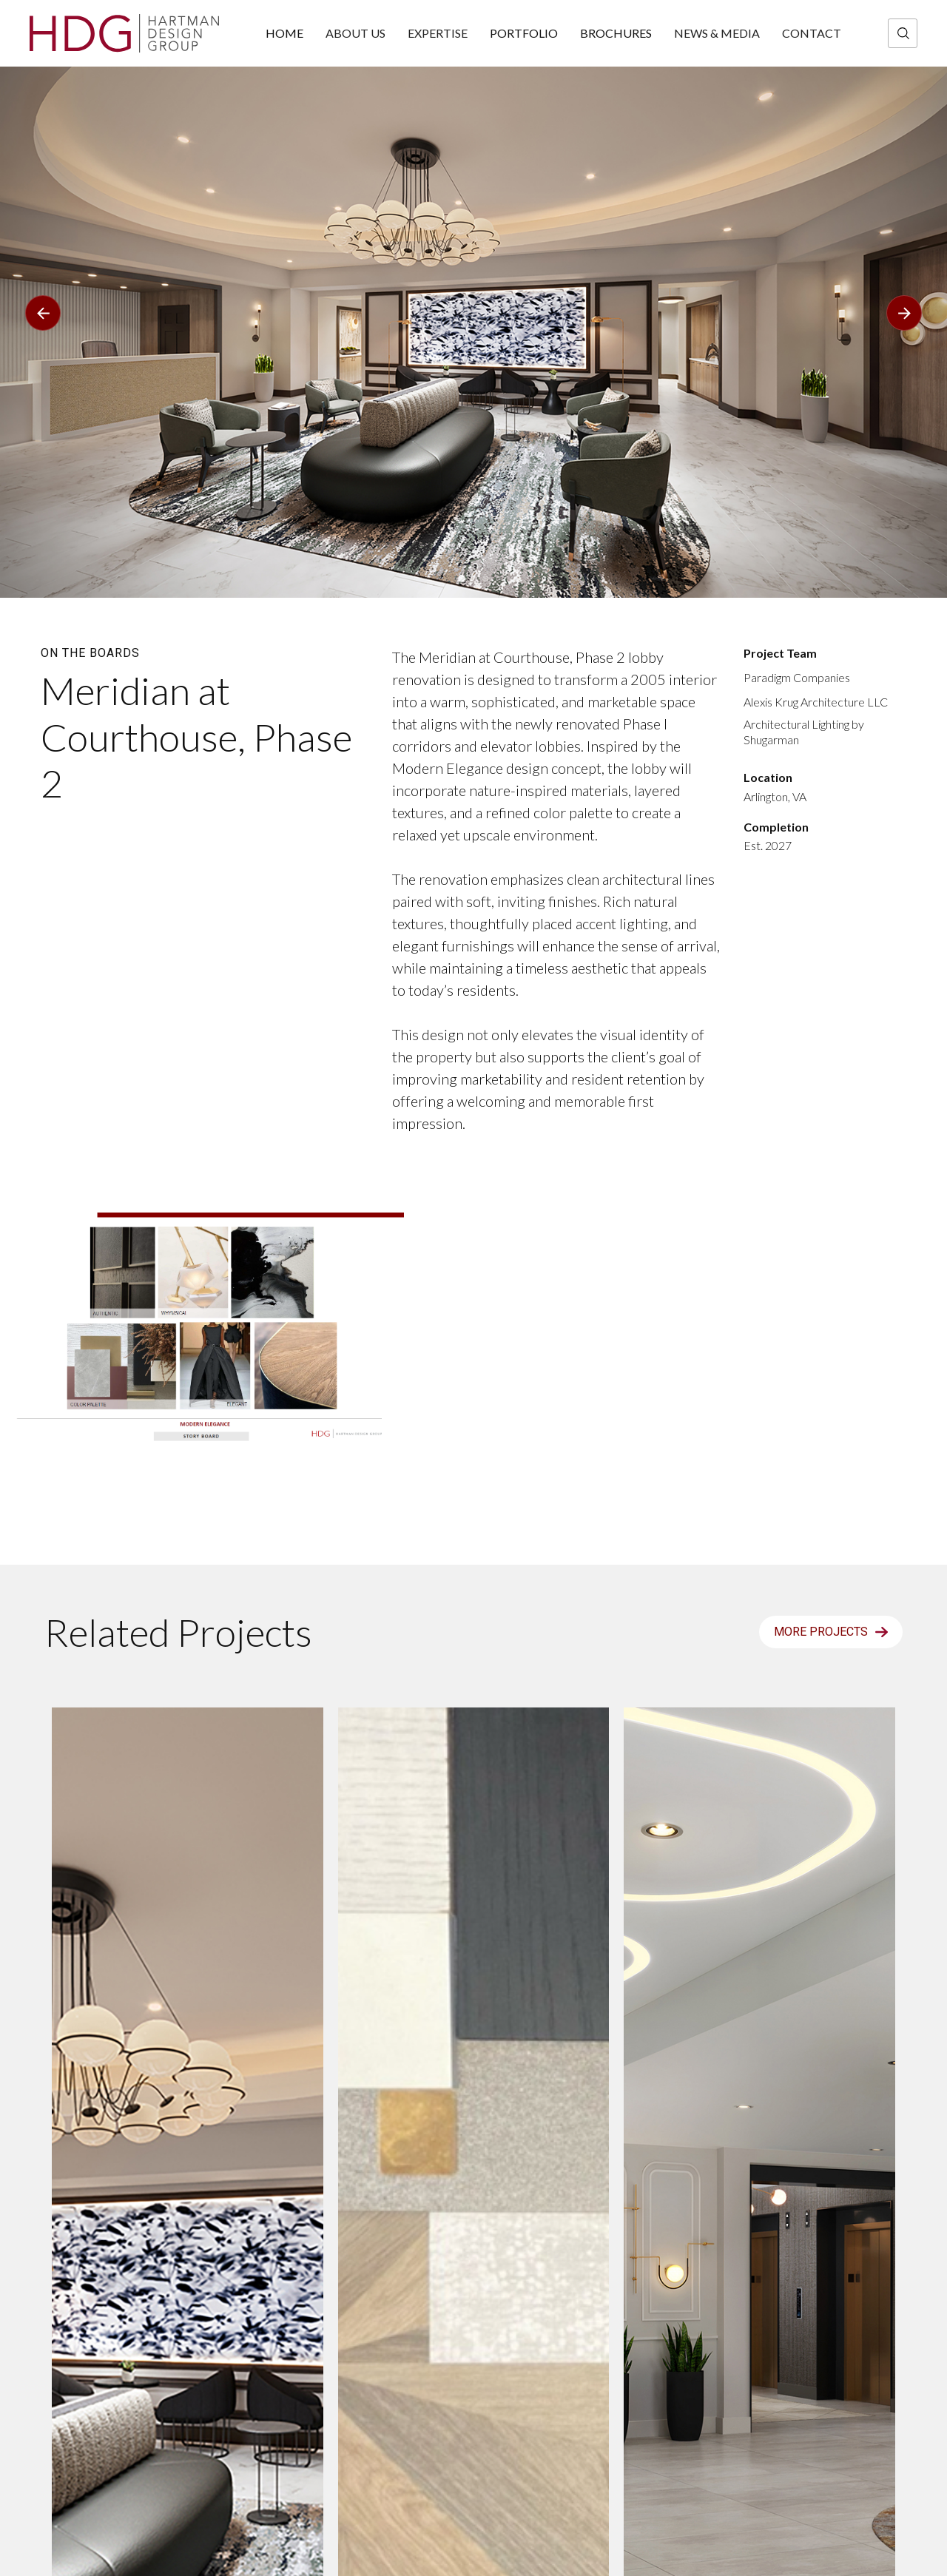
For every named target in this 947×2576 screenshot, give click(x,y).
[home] (124, 33)
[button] (43, 188)
